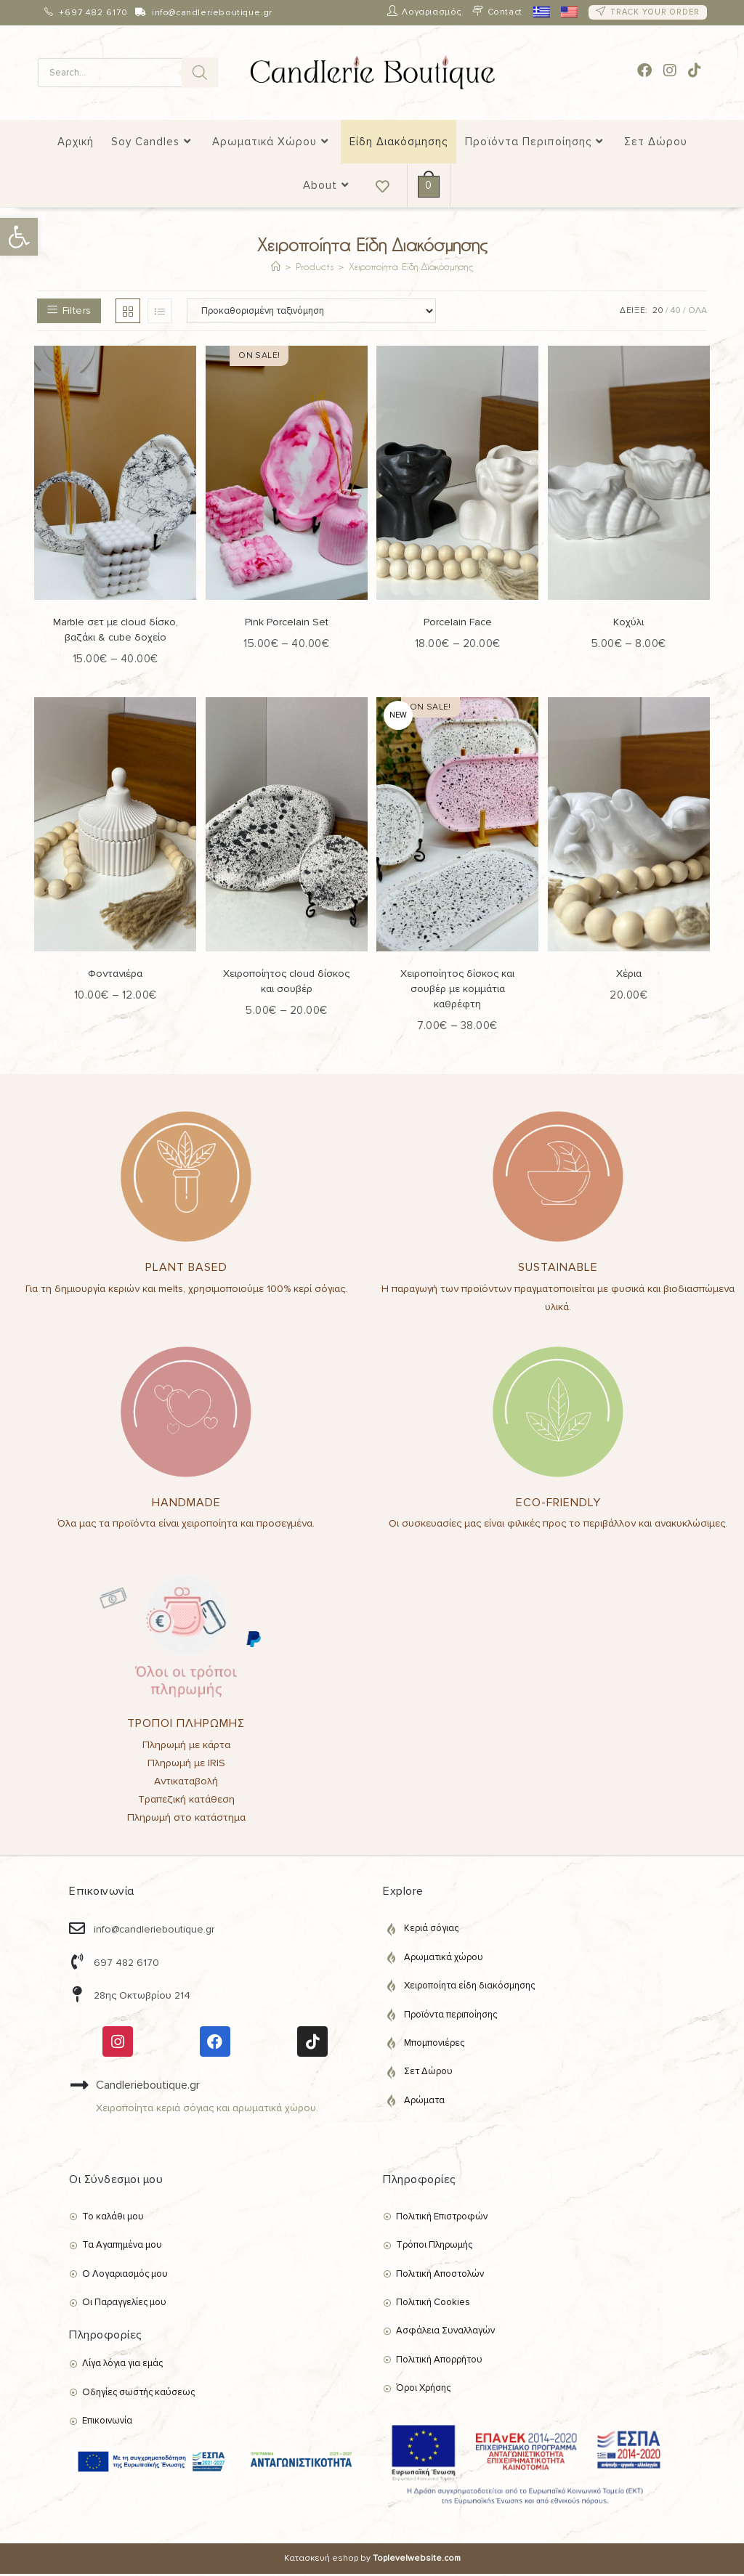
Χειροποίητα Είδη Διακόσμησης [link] (411, 268)
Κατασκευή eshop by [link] (372, 2560)
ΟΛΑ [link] (697, 312)
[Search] (200, 73)
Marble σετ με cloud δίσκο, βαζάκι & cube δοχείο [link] (115, 632)
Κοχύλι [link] (628, 624)
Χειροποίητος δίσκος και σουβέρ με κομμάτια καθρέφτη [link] (457, 991)
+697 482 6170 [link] (93, 12)
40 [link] (676, 312)
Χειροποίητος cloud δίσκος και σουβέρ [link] (286, 983)
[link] (19, 237)
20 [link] (657, 312)
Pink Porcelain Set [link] (286, 624)
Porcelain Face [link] (458, 624)
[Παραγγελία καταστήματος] (311, 313)
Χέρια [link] (629, 976)
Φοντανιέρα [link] (115, 976)
